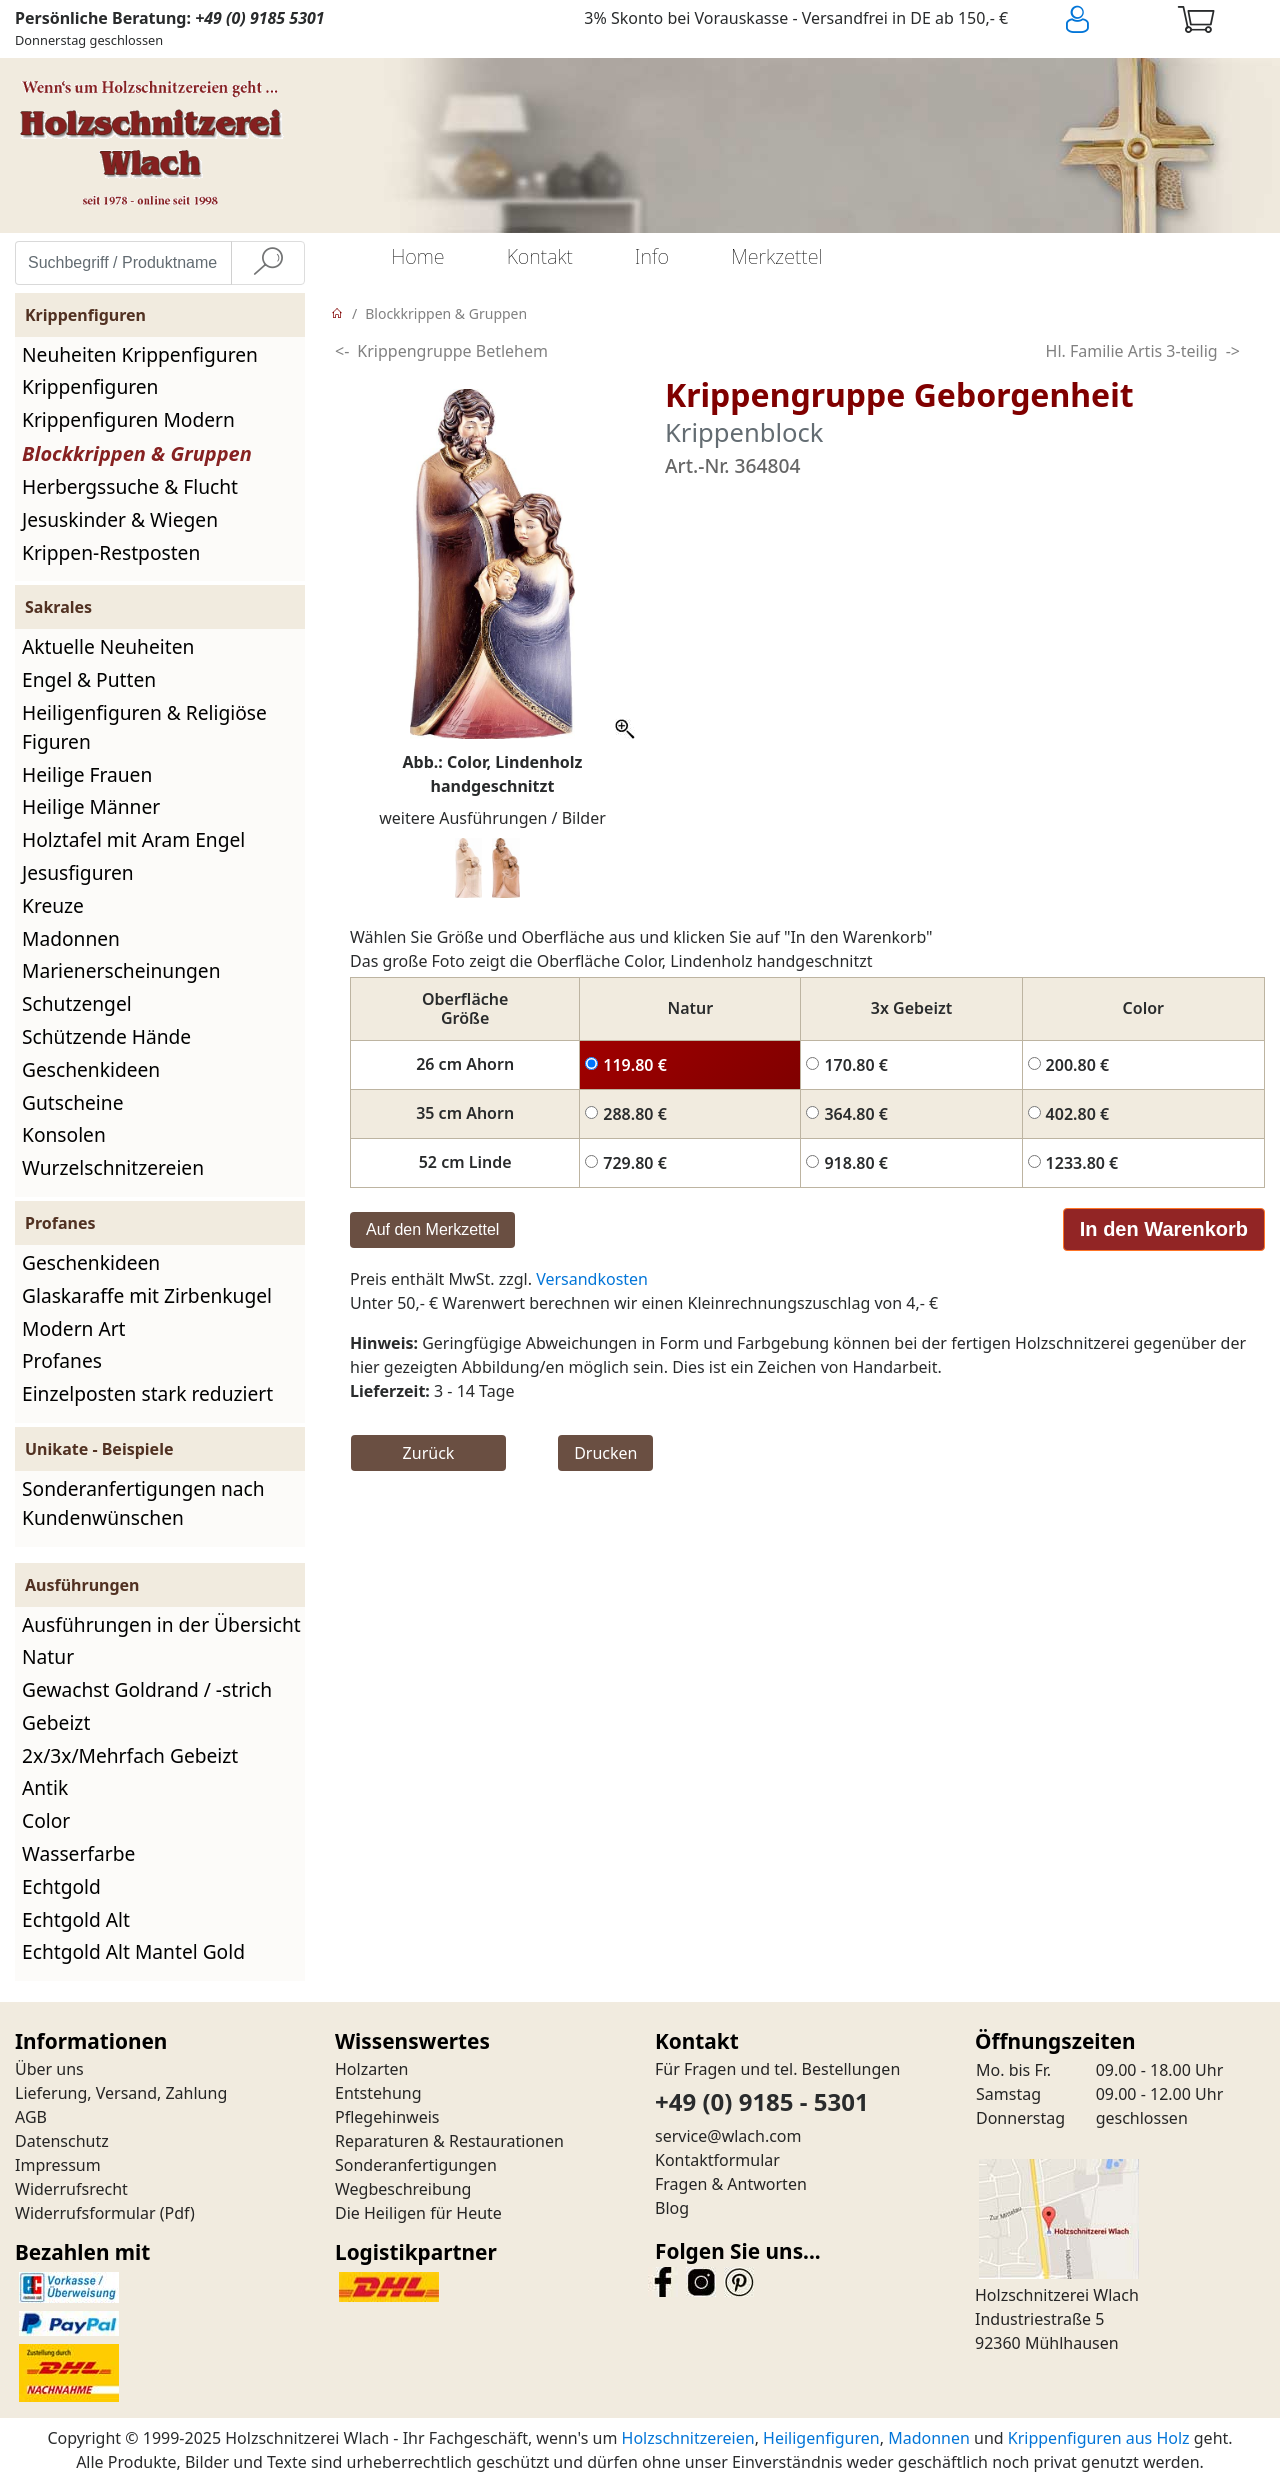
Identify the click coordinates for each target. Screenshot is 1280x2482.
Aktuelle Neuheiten (108, 646)
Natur (48, 1656)
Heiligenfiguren (821, 2438)
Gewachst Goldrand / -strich (147, 1689)
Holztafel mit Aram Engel (133, 839)
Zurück (429, 1453)
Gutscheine (72, 1102)
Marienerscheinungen (121, 970)
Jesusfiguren (78, 872)
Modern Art (74, 1328)
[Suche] (268, 263)
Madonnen (71, 938)
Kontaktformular (717, 2160)
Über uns (49, 2069)
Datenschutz (62, 2141)
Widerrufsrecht (71, 2189)
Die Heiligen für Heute (418, 2213)
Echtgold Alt (76, 1919)
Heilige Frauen (87, 774)
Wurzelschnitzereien (113, 1167)
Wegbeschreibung (403, 2189)
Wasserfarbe (78, 1853)
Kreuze (53, 905)
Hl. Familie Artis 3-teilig (1132, 351)
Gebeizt (56, 1722)
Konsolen (64, 1134)
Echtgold (61, 1886)
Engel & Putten (89, 679)
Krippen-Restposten (111, 552)
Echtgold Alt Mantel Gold (133, 1951)
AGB (31, 2117)
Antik (45, 1787)
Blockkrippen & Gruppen (137, 453)
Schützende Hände (106, 1036)
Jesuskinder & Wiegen (120, 519)
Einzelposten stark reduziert (147, 1393)
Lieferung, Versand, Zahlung (121, 2093)
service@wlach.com (728, 2136)
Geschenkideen (91, 1069)
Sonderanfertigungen (416, 2165)
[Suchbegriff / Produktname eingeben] (123, 263)
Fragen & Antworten (731, 2184)
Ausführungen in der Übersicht (161, 1624)
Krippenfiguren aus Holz (1099, 2438)
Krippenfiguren (90, 386)
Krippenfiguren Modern (128, 419)
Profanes (62, 1360)
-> (1233, 351)
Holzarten (371, 2069)
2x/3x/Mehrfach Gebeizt (130, 1755)
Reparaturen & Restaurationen (449, 2141)
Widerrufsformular (85, 2213)
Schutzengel (77, 1003)
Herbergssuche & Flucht (130, 486)
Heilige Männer (91, 806)
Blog (672, 2208)
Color (46, 1820)
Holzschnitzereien (688, 2438)
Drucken (605, 1453)
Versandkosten (592, 1279)
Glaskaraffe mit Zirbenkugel (147, 1295)
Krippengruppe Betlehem (452, 351)
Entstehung (378, 2093)
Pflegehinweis (387, 2117)
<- (342, 351)
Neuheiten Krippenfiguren (140, 354)
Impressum (58, 2165)
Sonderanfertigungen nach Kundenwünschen (143, 1503)
